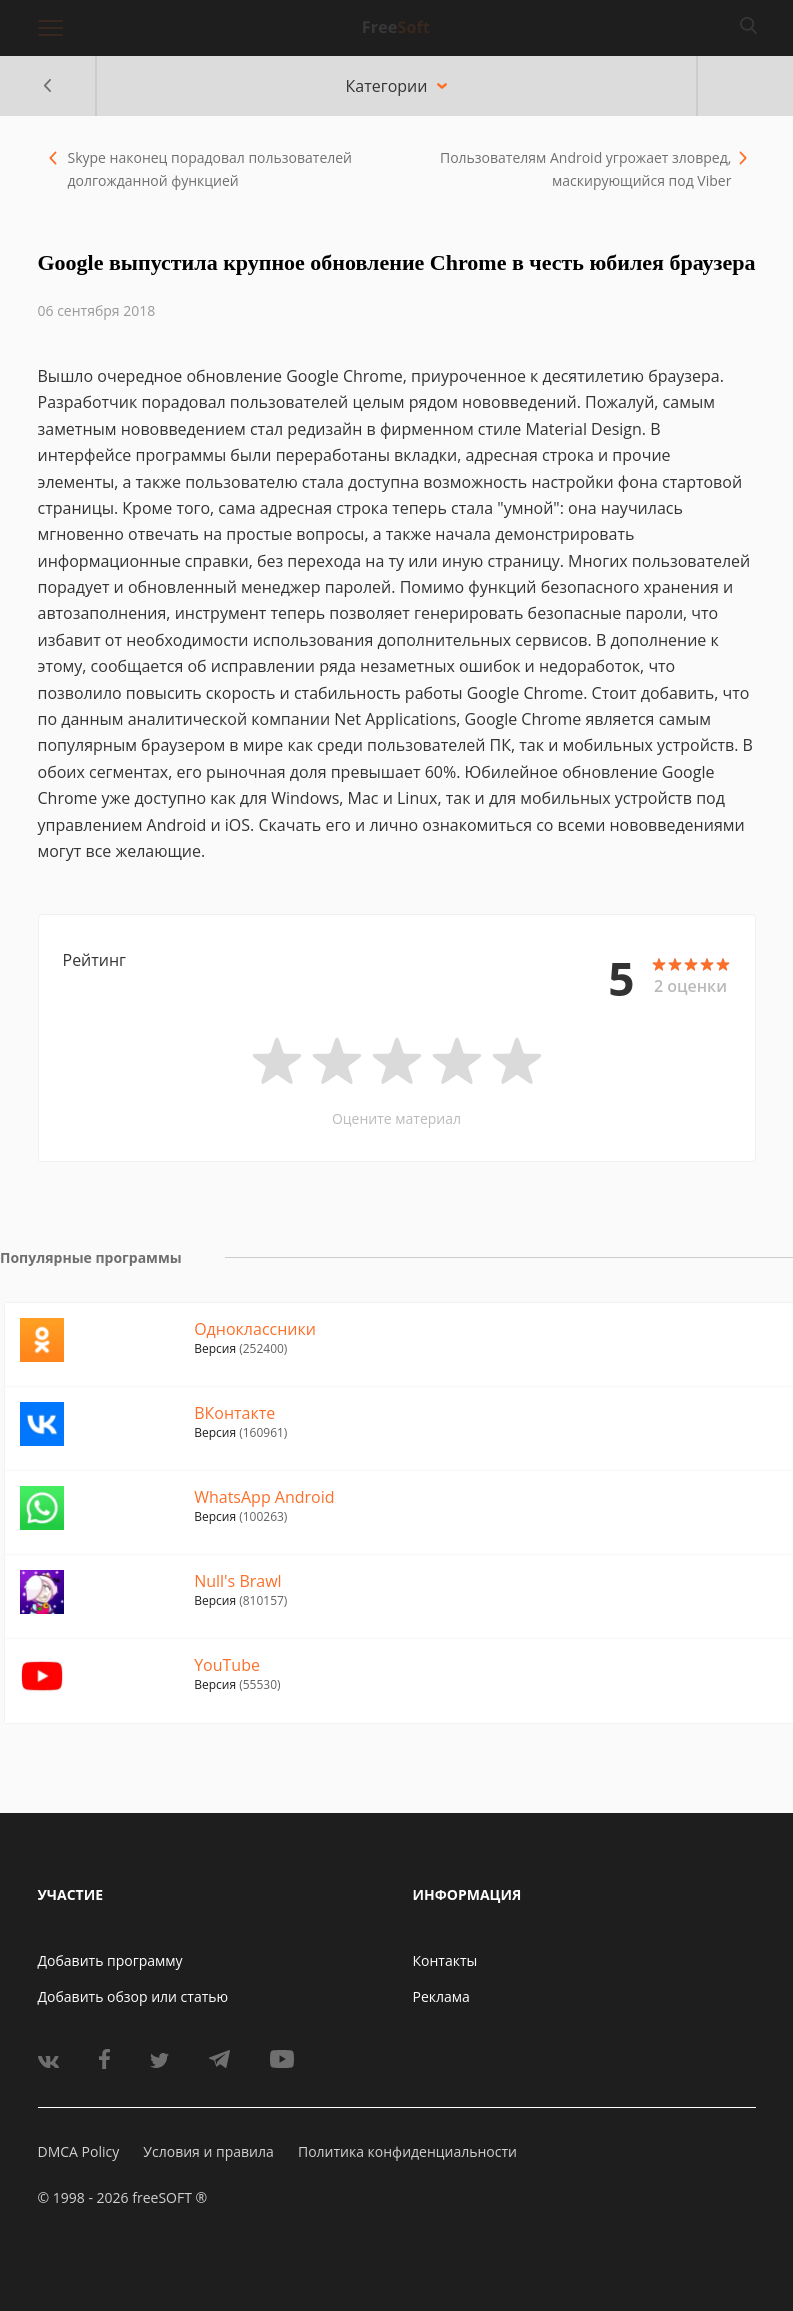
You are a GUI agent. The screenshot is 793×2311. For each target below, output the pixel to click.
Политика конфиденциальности (407, 2151)
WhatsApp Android (264, 1497)
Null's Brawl (237, 1581)
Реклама (441, 1996)
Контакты (445, 1960)
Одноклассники (255, 1329)
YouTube (227, 1665)
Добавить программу (110, 1960)
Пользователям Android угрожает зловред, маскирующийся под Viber (585, 169)
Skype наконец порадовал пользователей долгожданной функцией (210, 169)
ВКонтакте (234, 1413)
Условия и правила (208, 2151)
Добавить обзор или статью (133, 1996)
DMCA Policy (79, 2151)
